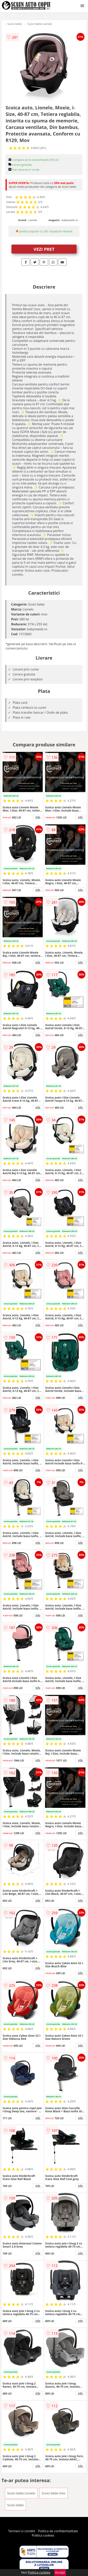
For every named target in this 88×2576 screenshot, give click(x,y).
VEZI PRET (44, 249)
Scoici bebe (14, 24)
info (38, 817)
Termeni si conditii (21, 2531)
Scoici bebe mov (53, 2493)
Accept (60, 2572)
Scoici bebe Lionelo (39, 24)
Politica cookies (43, 2535)
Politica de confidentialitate (58, 2531)
